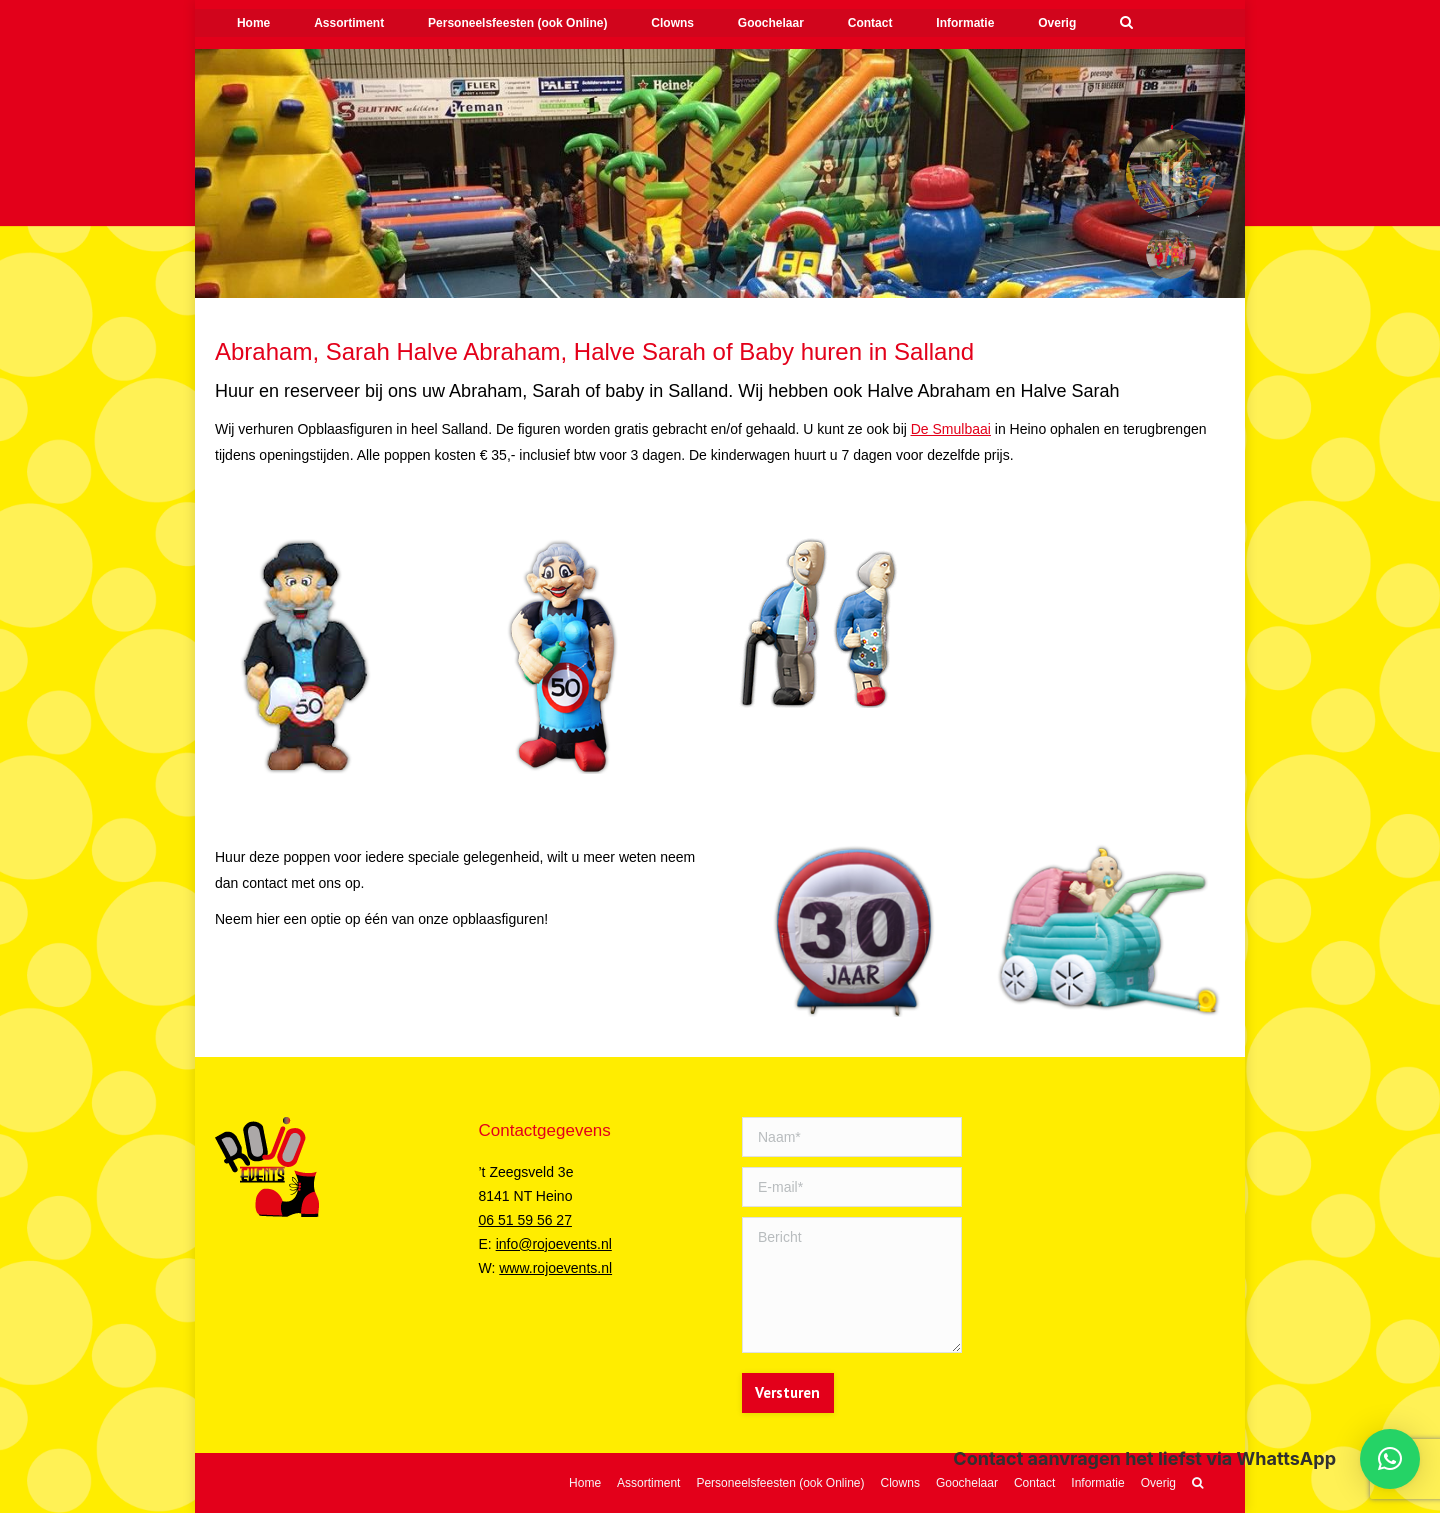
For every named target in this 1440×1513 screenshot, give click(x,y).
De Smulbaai (951, 429)
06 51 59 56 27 (525, 1220)
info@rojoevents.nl (554, 1244)
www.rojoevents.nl (555, 1268)
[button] (1390, 1459)
